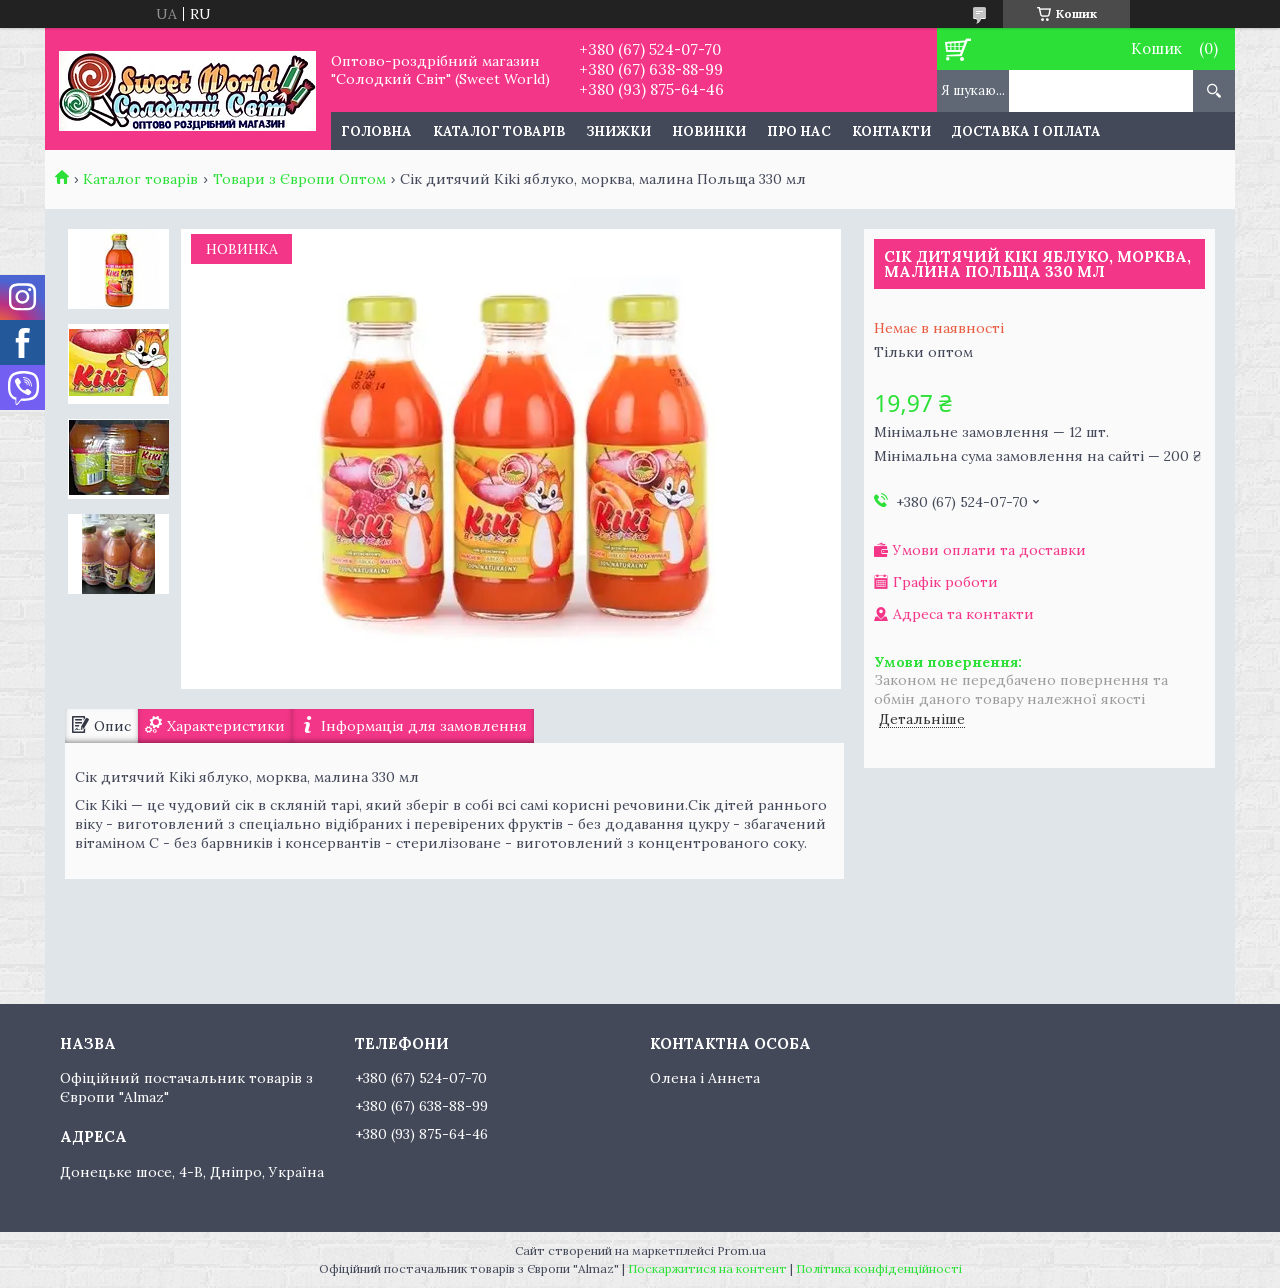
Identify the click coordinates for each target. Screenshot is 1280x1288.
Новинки (709, 131)
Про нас (799, 131)
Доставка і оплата (1026, 131)
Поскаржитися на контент (707, 1268)
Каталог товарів (499, 131)
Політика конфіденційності (879, 1268)
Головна (376, 131)
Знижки (618, 131)
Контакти (891, 131)
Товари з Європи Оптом (299, 179)
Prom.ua (741, 1250)
